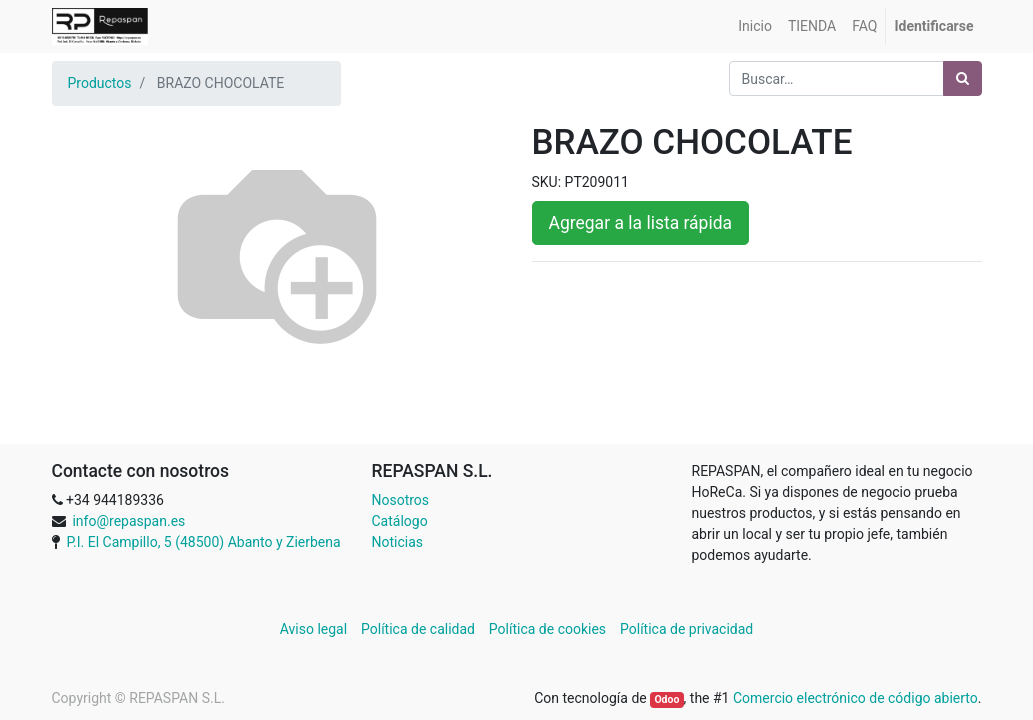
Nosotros (401, 500)
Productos (100, 83)
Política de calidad (418, 629)
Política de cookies (547, 629)
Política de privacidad (686, 629)
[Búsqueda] (962, 78)
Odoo (666, 699)
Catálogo (400, 521)
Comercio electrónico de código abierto (855, 698)
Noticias (398, 542)
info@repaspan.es (128, 521)
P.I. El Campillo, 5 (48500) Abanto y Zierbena (203, 542)
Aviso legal (315, 629)
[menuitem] (755, 26)
